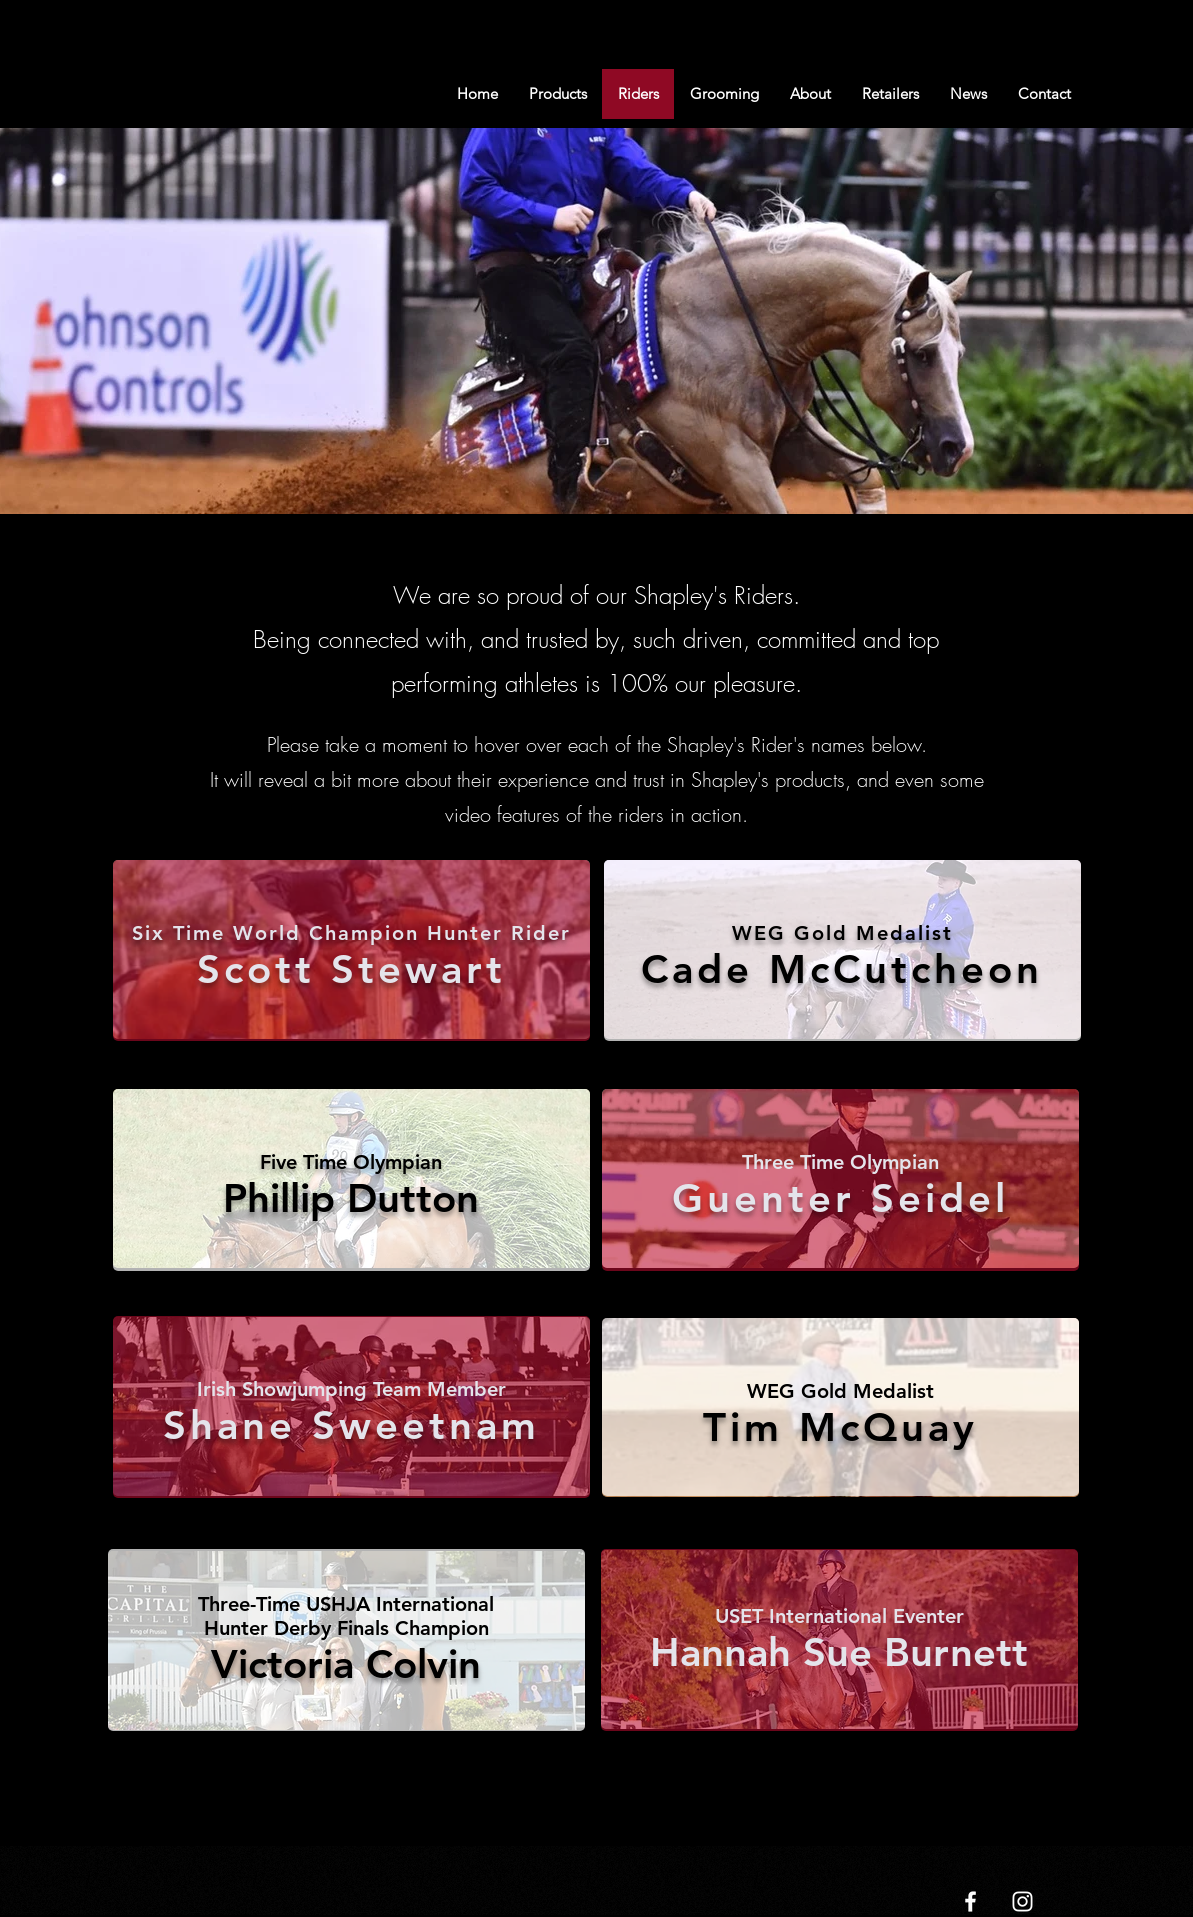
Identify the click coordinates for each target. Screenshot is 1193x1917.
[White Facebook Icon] (970, 1901)
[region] (351, 951)
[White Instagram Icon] (1022, 1901)
